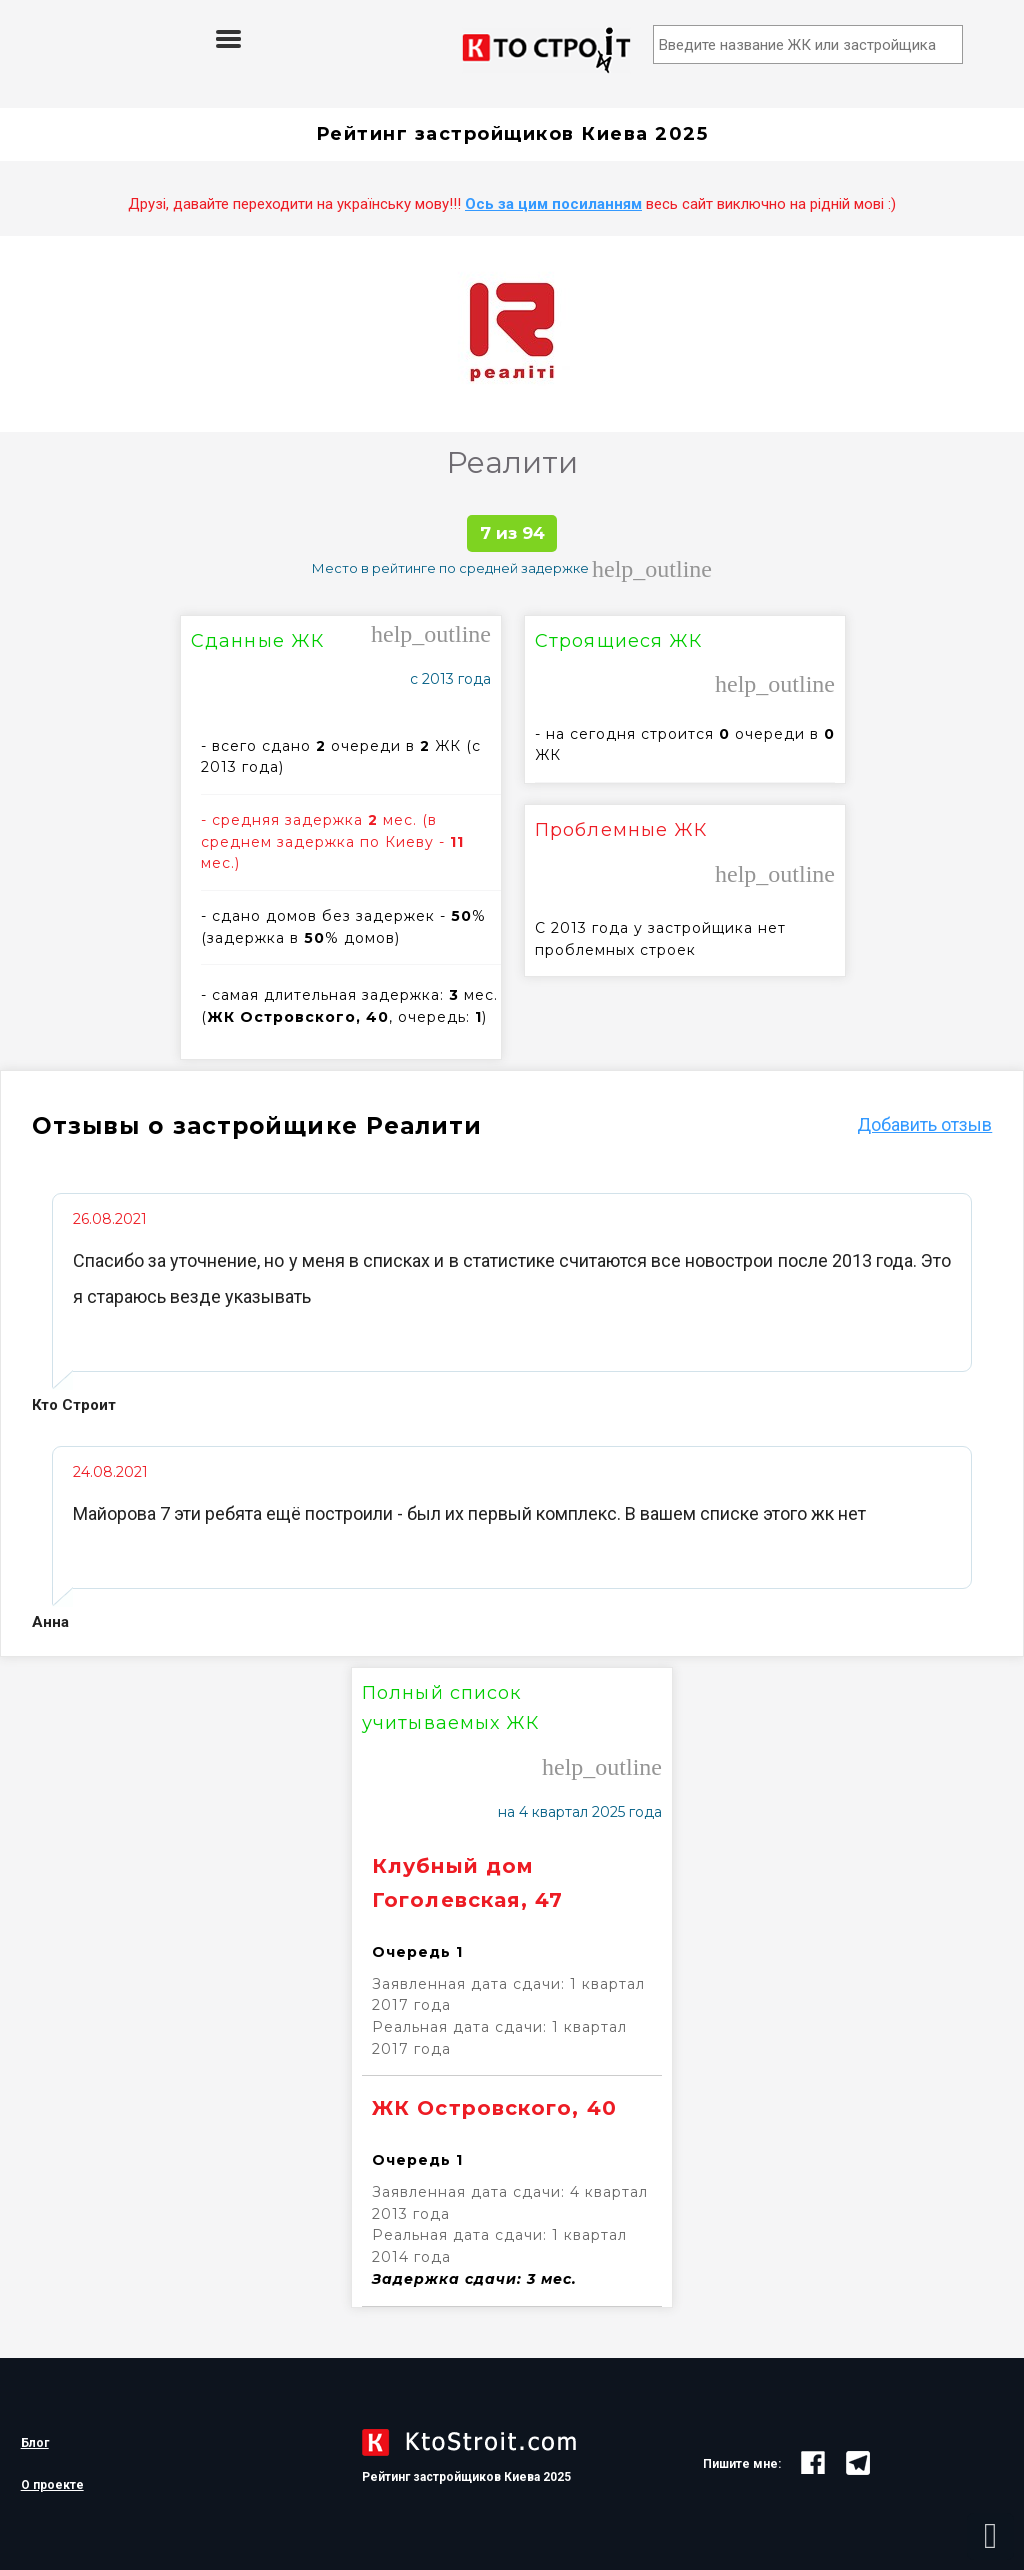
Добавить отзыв (924, 1124)
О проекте (52, 2485)
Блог (35, 2443)
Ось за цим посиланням (553, 204)
